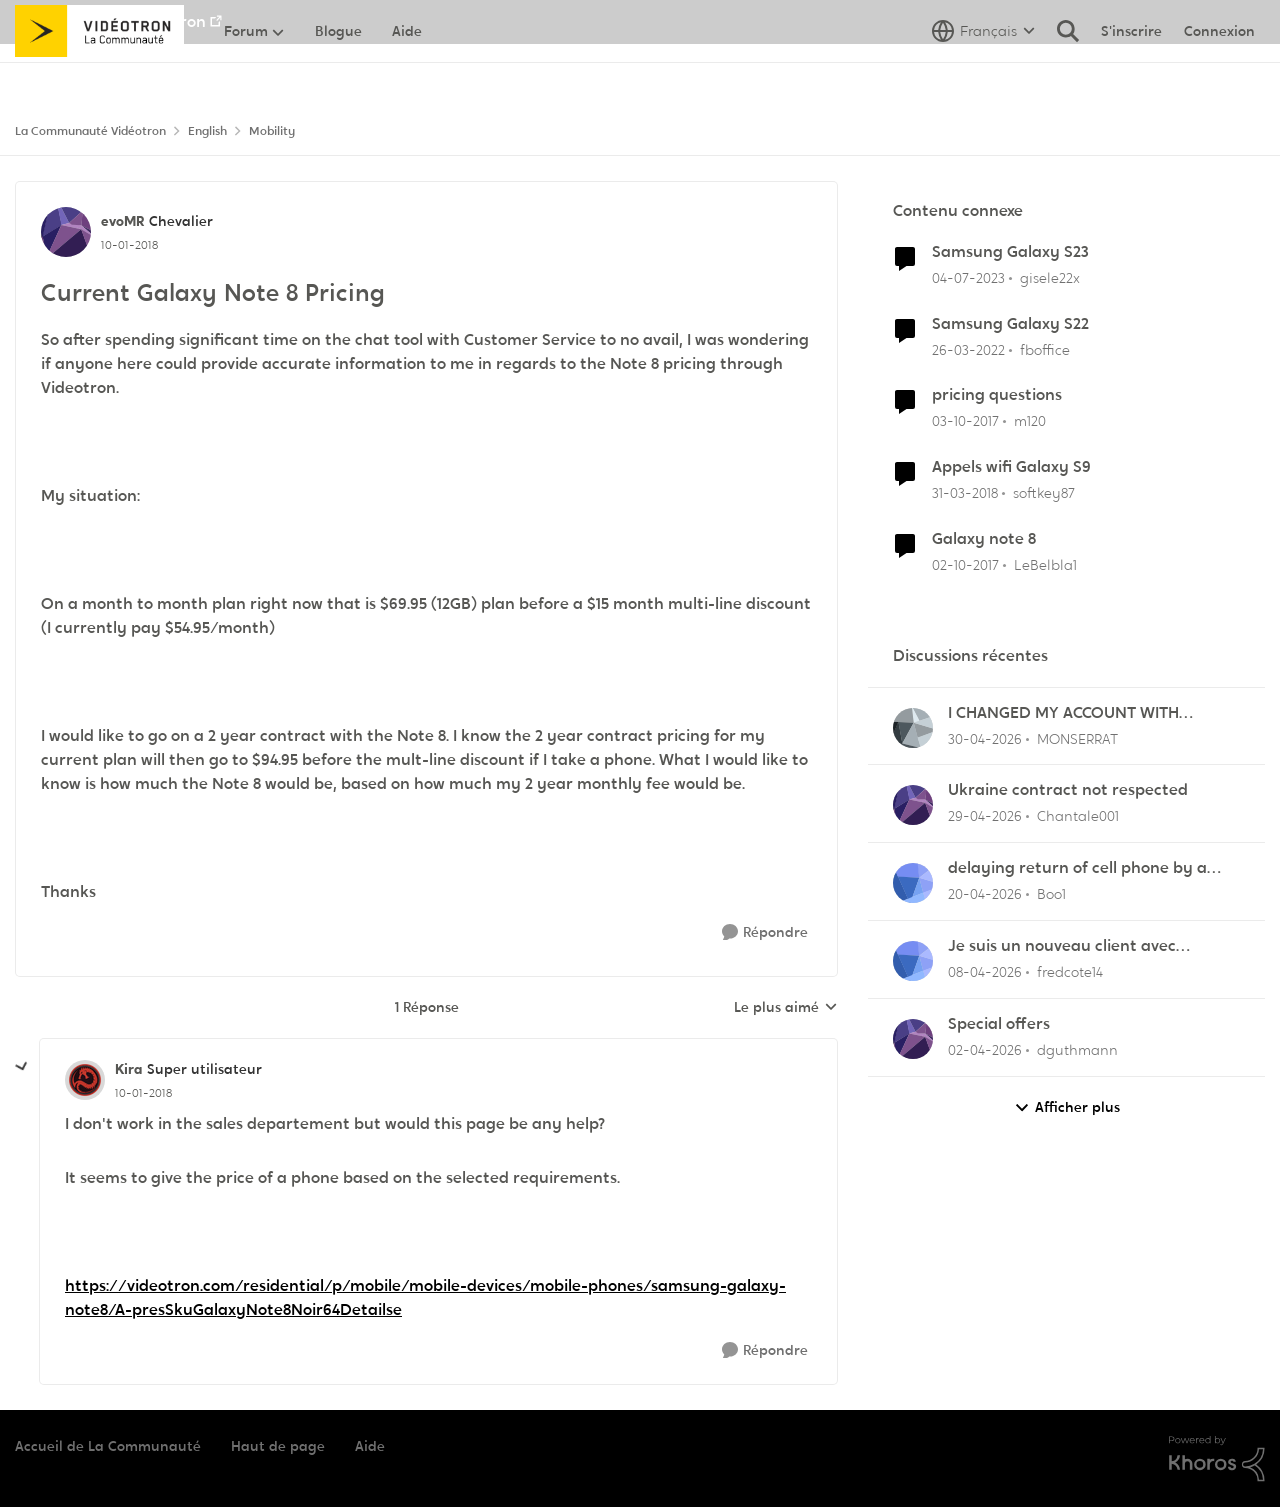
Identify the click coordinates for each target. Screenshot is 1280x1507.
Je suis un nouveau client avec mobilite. (1062, 946)
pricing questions (997, 395)
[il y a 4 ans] (968, 349)
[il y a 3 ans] (968, 278)
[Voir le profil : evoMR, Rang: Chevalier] (66, 232)
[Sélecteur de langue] (983, 75)
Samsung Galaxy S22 (1010, 324)
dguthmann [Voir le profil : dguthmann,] (1077, 1050)
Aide (370, 1446)
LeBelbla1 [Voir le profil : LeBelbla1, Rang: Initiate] (1045, 565)
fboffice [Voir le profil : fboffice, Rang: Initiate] (1045, 349)
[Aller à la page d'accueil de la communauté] (99, 75)
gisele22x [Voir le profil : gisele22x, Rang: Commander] (1050, 278)
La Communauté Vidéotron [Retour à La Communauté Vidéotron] (90, 131)
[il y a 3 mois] (985, 738)
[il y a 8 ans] (965, 421)
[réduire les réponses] (22, 1067)
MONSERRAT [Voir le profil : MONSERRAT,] (1077, 738)
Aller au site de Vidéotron (110, 21)
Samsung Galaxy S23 (1010, 252)
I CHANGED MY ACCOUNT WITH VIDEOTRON (1063, 713)
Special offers (999, 1024)
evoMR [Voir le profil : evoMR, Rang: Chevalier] (122, 221)
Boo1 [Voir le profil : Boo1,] (1051, 894)
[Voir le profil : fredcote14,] (913, 961)
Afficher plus (1067, 1107)
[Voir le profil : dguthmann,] (913, 1039)
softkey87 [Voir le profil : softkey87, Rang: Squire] (1044, 493)
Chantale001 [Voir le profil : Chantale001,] (1078, 816)
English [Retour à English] (207, 131)
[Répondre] (765, 932)
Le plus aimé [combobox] (786, 1008)
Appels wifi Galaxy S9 (1011, 467)
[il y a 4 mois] (985, 972)
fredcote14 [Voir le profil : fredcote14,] (1070, 972)
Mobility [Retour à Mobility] (272, 131)
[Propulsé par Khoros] (1217, 1459)
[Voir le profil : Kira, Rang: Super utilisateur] (85, 1080)
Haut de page (278, 1446)
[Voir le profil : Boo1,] (913, 883)
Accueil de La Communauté (108, 1446)
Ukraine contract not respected (1068, 790)
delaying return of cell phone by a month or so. (1077, 868)
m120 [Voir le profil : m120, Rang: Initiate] (1030, 421)
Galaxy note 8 (984, 539)
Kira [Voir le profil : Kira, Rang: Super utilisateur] (128, 1069)
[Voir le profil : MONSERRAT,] (913, 728)
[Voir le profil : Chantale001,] (913, 805)
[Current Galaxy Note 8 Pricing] (143, 1093)
